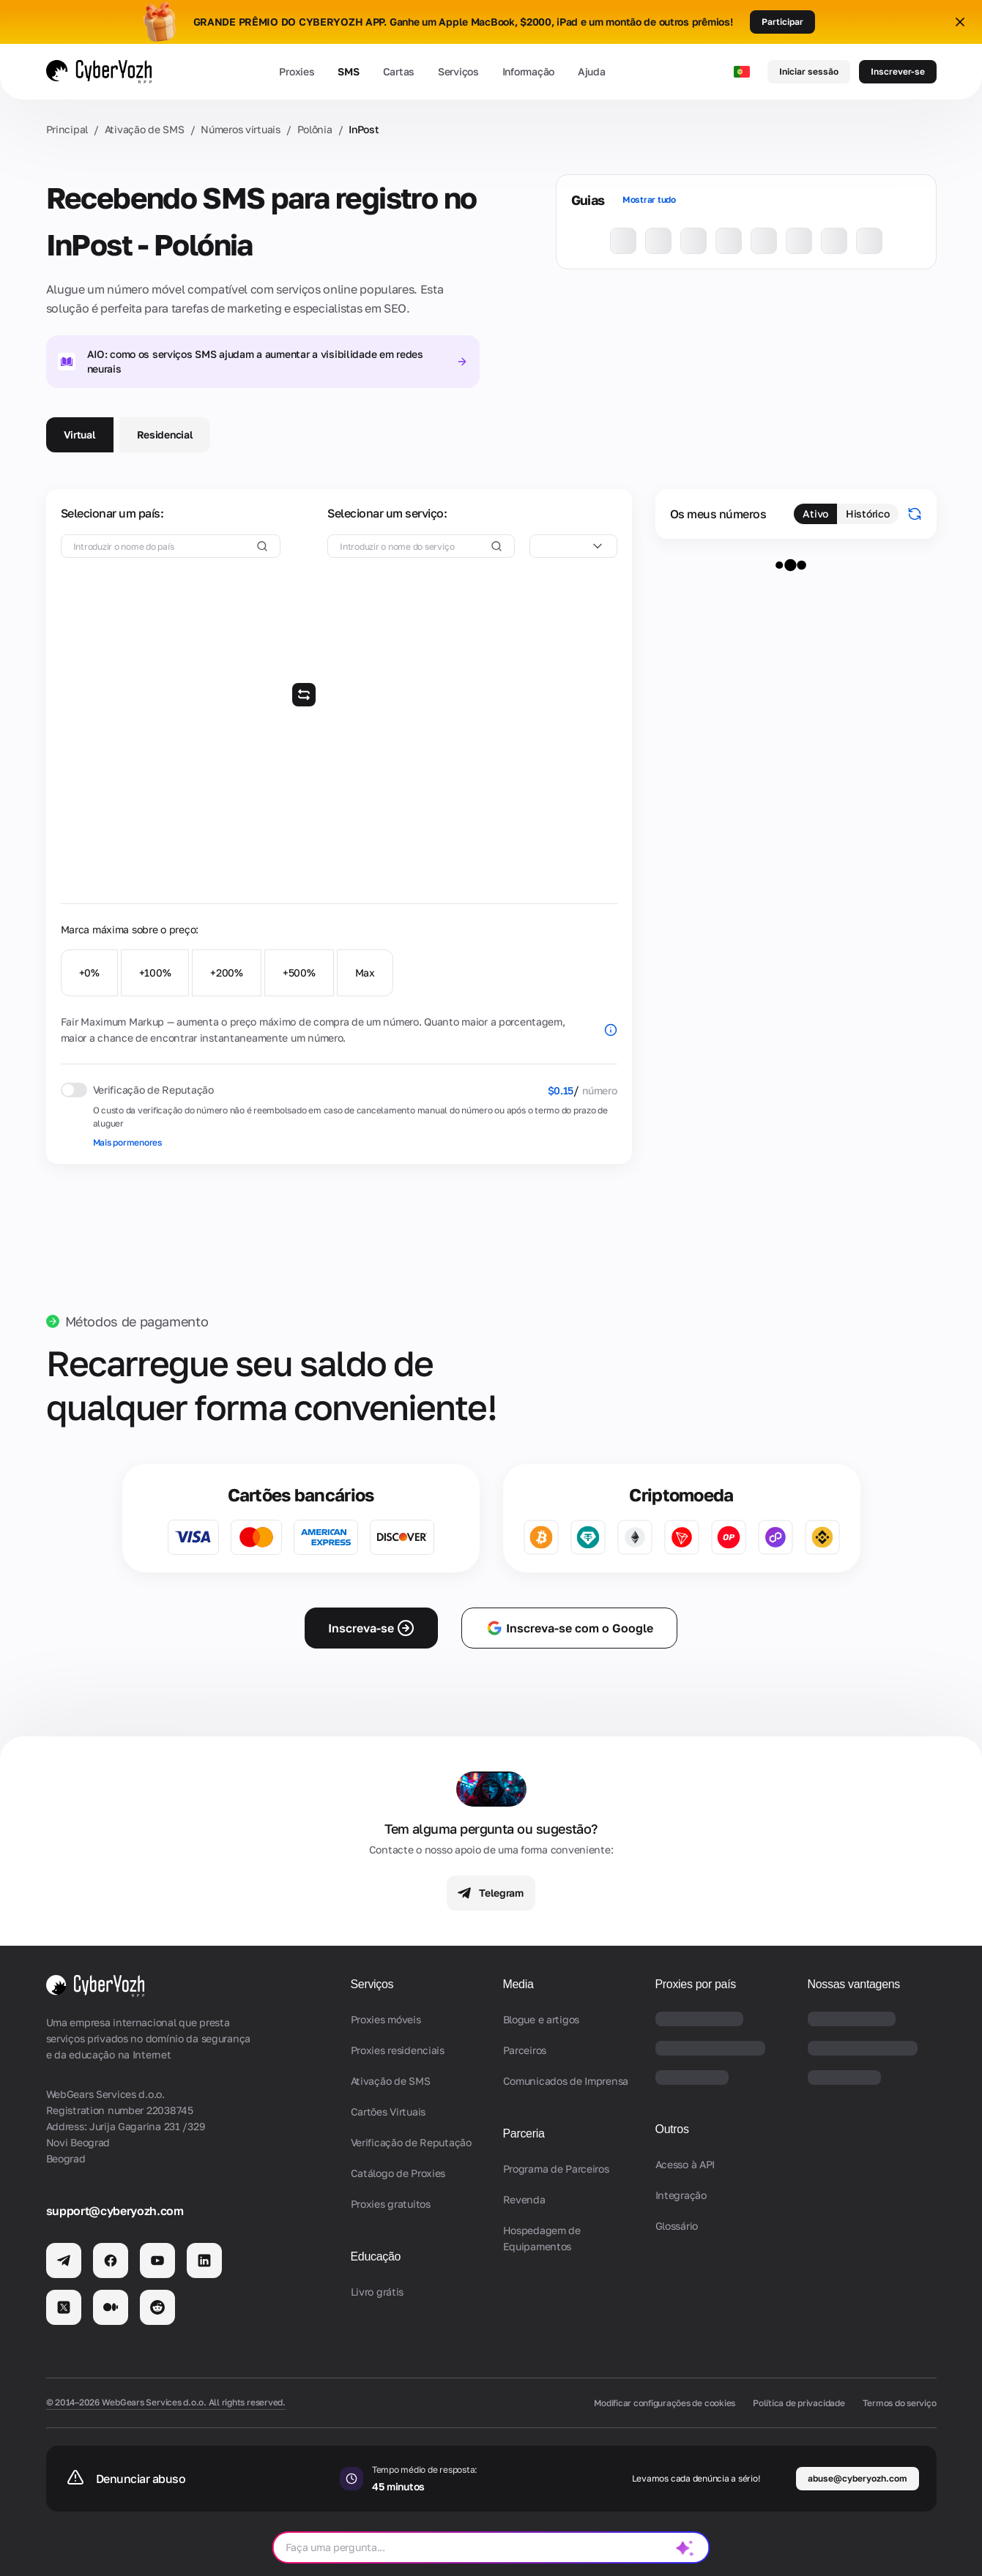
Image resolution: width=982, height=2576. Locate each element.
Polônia (314, 129)
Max (365, 972)
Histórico (867, 513)
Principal (67, 129)
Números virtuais (240, 129)
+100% (155, 972)
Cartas (398, 71)
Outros (672, 2129)
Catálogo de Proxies (398, 2173)
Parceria (524, 2133)
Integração (681, 2195)
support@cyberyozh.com (115, 2210)
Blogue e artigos (541, 2019)
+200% (226, 972)
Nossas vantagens (854, 1984)
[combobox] (573, 546)
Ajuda (592, 71)
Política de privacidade (798, 2402)
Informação (528, 71)
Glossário (676, 2226)
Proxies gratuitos (391, 2204)
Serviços (458, 71)
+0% (89, 972)
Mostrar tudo (649, 199)
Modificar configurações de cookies (664, 2402)
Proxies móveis (386, 2019)
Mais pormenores (127, 1142)
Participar (782, 21)
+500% (299, 972)
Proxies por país (696, 1984)
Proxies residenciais (397, 2050)
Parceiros (524, 2050)
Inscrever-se (898, 71)
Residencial (165, 434)
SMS (348, 71)
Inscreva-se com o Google (569, 1628)
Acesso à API (685, 2164)
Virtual (80, 434)
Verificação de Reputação (411, 2142)
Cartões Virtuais (388, 2111)
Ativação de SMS (145, 129)
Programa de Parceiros (556, 2168)
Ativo (815, 513)
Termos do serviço (900, 2402)
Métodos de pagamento (137, 1321)
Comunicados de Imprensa (566, 2081)
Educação (376, 2256)
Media (518, 1984)
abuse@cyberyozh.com (857, 2478)
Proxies (296, 71)
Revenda (524, 2199)
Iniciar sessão (808, 71)
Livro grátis (377, 2291)
